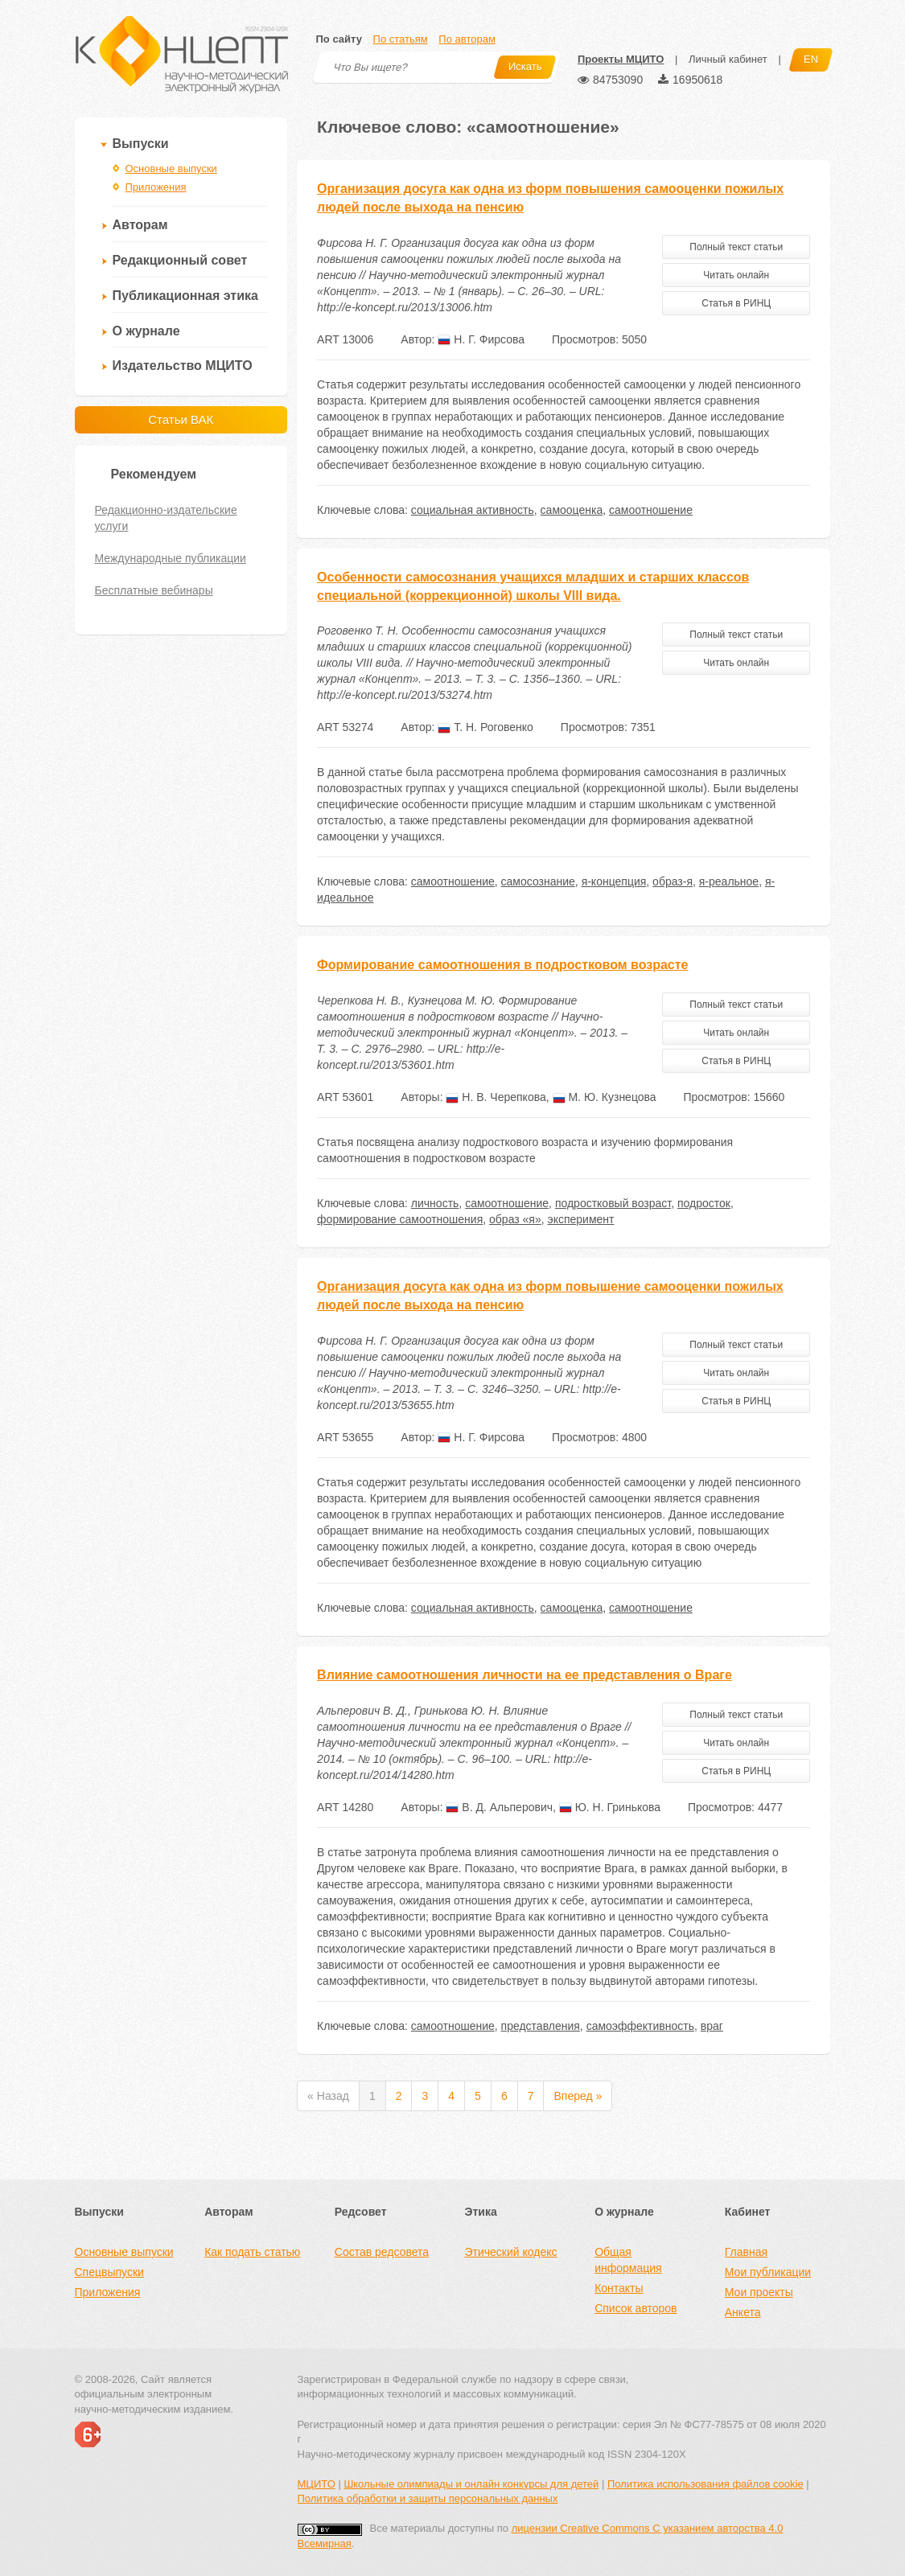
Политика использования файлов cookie (705, 2484)
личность (435, 1203)
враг (712, 2025)
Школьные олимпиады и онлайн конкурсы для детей (471, 2484)
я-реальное (729, 881)
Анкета (743, 2312)
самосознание (538, 881)
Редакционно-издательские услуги (166, 517)
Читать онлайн (736, 275)
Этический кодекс (510, 2251)
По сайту (339, 39)
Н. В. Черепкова (495, 1097)
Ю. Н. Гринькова (609, 1807)
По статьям (400, 39)
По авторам (466, 39)
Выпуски (141, 143)
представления (540, 2025)
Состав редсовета (382, 2251)
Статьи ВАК (180, 419)
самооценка (572, 509)
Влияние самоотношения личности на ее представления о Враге (524, 1675)
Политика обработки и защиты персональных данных (428, 2498)
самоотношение (651, 509)
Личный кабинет (728, 59)
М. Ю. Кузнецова (604, 1097)
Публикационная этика (185, 295)
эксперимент (581, 1219)
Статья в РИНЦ (736, 303)
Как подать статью (252, 2251)
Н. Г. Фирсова (481, 339)
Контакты (618, 2288)
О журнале (146, 331)
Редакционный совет (180, 260)
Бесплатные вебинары (154, 590)
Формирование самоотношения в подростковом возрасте (502, 965)
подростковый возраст (613, 1203)
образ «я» (515, 1219)
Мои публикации (768, 2272)
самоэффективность (640, 2025)
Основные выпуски (171, 168)
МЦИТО (316, 2484)
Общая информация (627, 2259)
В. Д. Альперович (499, 1807)
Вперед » (577, 2095)
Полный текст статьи (736, 247)
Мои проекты (759, 2292)
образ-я (672, 881)
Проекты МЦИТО (621, 59)
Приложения (156, 187)
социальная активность (472, 509)
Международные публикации (170, 558)
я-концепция (614, 881)
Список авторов (635, 2308)
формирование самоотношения (400, 1219)
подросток (703, 1203)
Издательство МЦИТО (183, 365)
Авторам (140, 225)
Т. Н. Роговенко (485, 727)
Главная (746, 2251)
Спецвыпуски (109, 2272)
